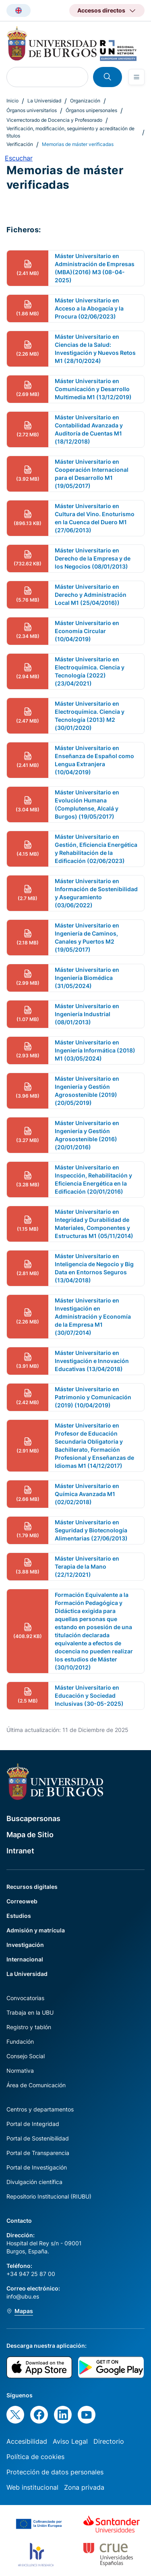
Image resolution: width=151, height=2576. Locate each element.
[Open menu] (136, 77)
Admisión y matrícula (35, 1930)
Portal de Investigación (36, 2167)
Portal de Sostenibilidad (37, 2138)
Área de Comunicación (36, 2085)
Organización (85, 101)
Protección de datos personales (54, 2472)
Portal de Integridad (32, 2123)
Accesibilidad (26, 2441)
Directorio (108, 2441)
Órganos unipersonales (91, 110)
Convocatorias (25, 1998)
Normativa (20, 2070)
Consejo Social (25, 2056)
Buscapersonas (33, 1818)
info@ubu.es (22, 2296)
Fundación (20, 2041)
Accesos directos (101, 10)
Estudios (18, 1915)
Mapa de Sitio (30, 1834)
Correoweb (21, 1901)
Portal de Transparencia (37, 2152)
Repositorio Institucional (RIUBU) (48, 2196)
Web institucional (32, 2487)
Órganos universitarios (31, 110)
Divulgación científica (34, 2181)
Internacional (24, 1959)
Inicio (12, 101)
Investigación (25, 1944)
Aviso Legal (70, 2441)
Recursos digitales (32, 1886)
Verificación (19, 144)
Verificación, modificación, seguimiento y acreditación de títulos (70, 132)
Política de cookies (35, 2457)
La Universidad (44, 101)
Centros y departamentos (40, 2109)
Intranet (20, 1851)
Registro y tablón (28, 2027)
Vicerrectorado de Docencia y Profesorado (54, 120)
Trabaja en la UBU (30, 2012)
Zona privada (84, 2487)
